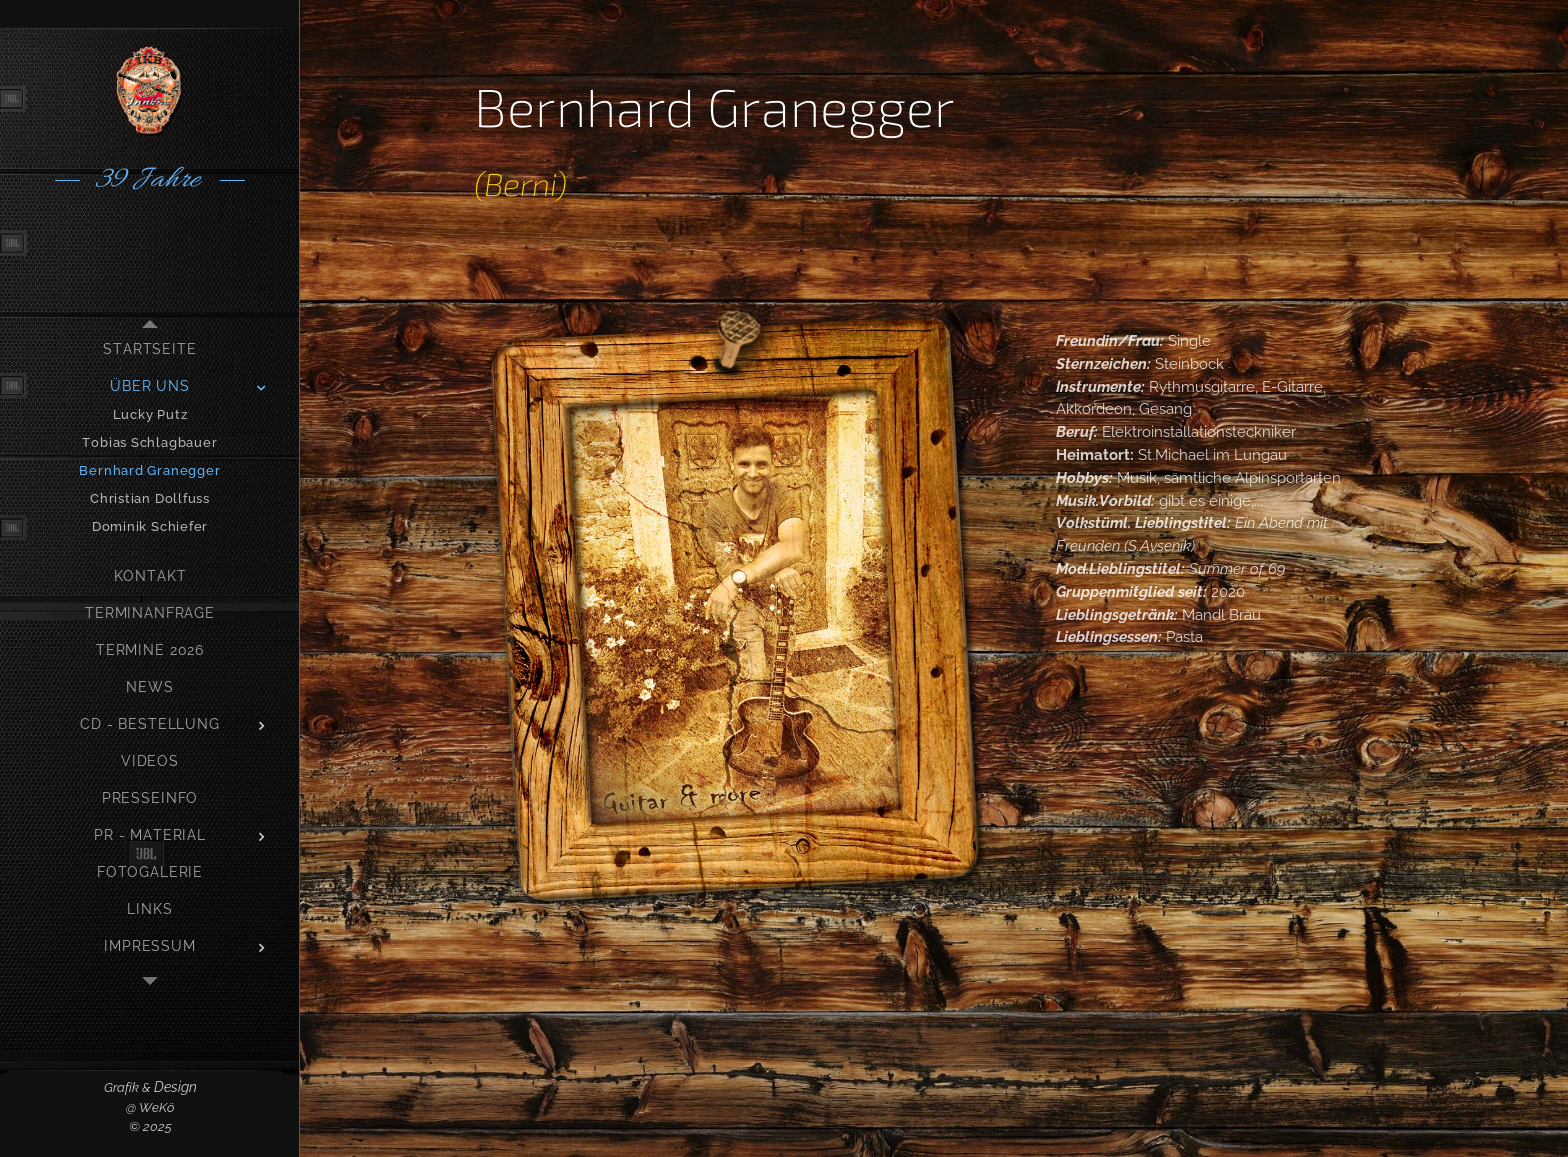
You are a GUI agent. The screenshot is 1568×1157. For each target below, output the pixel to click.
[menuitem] (150, 349)
